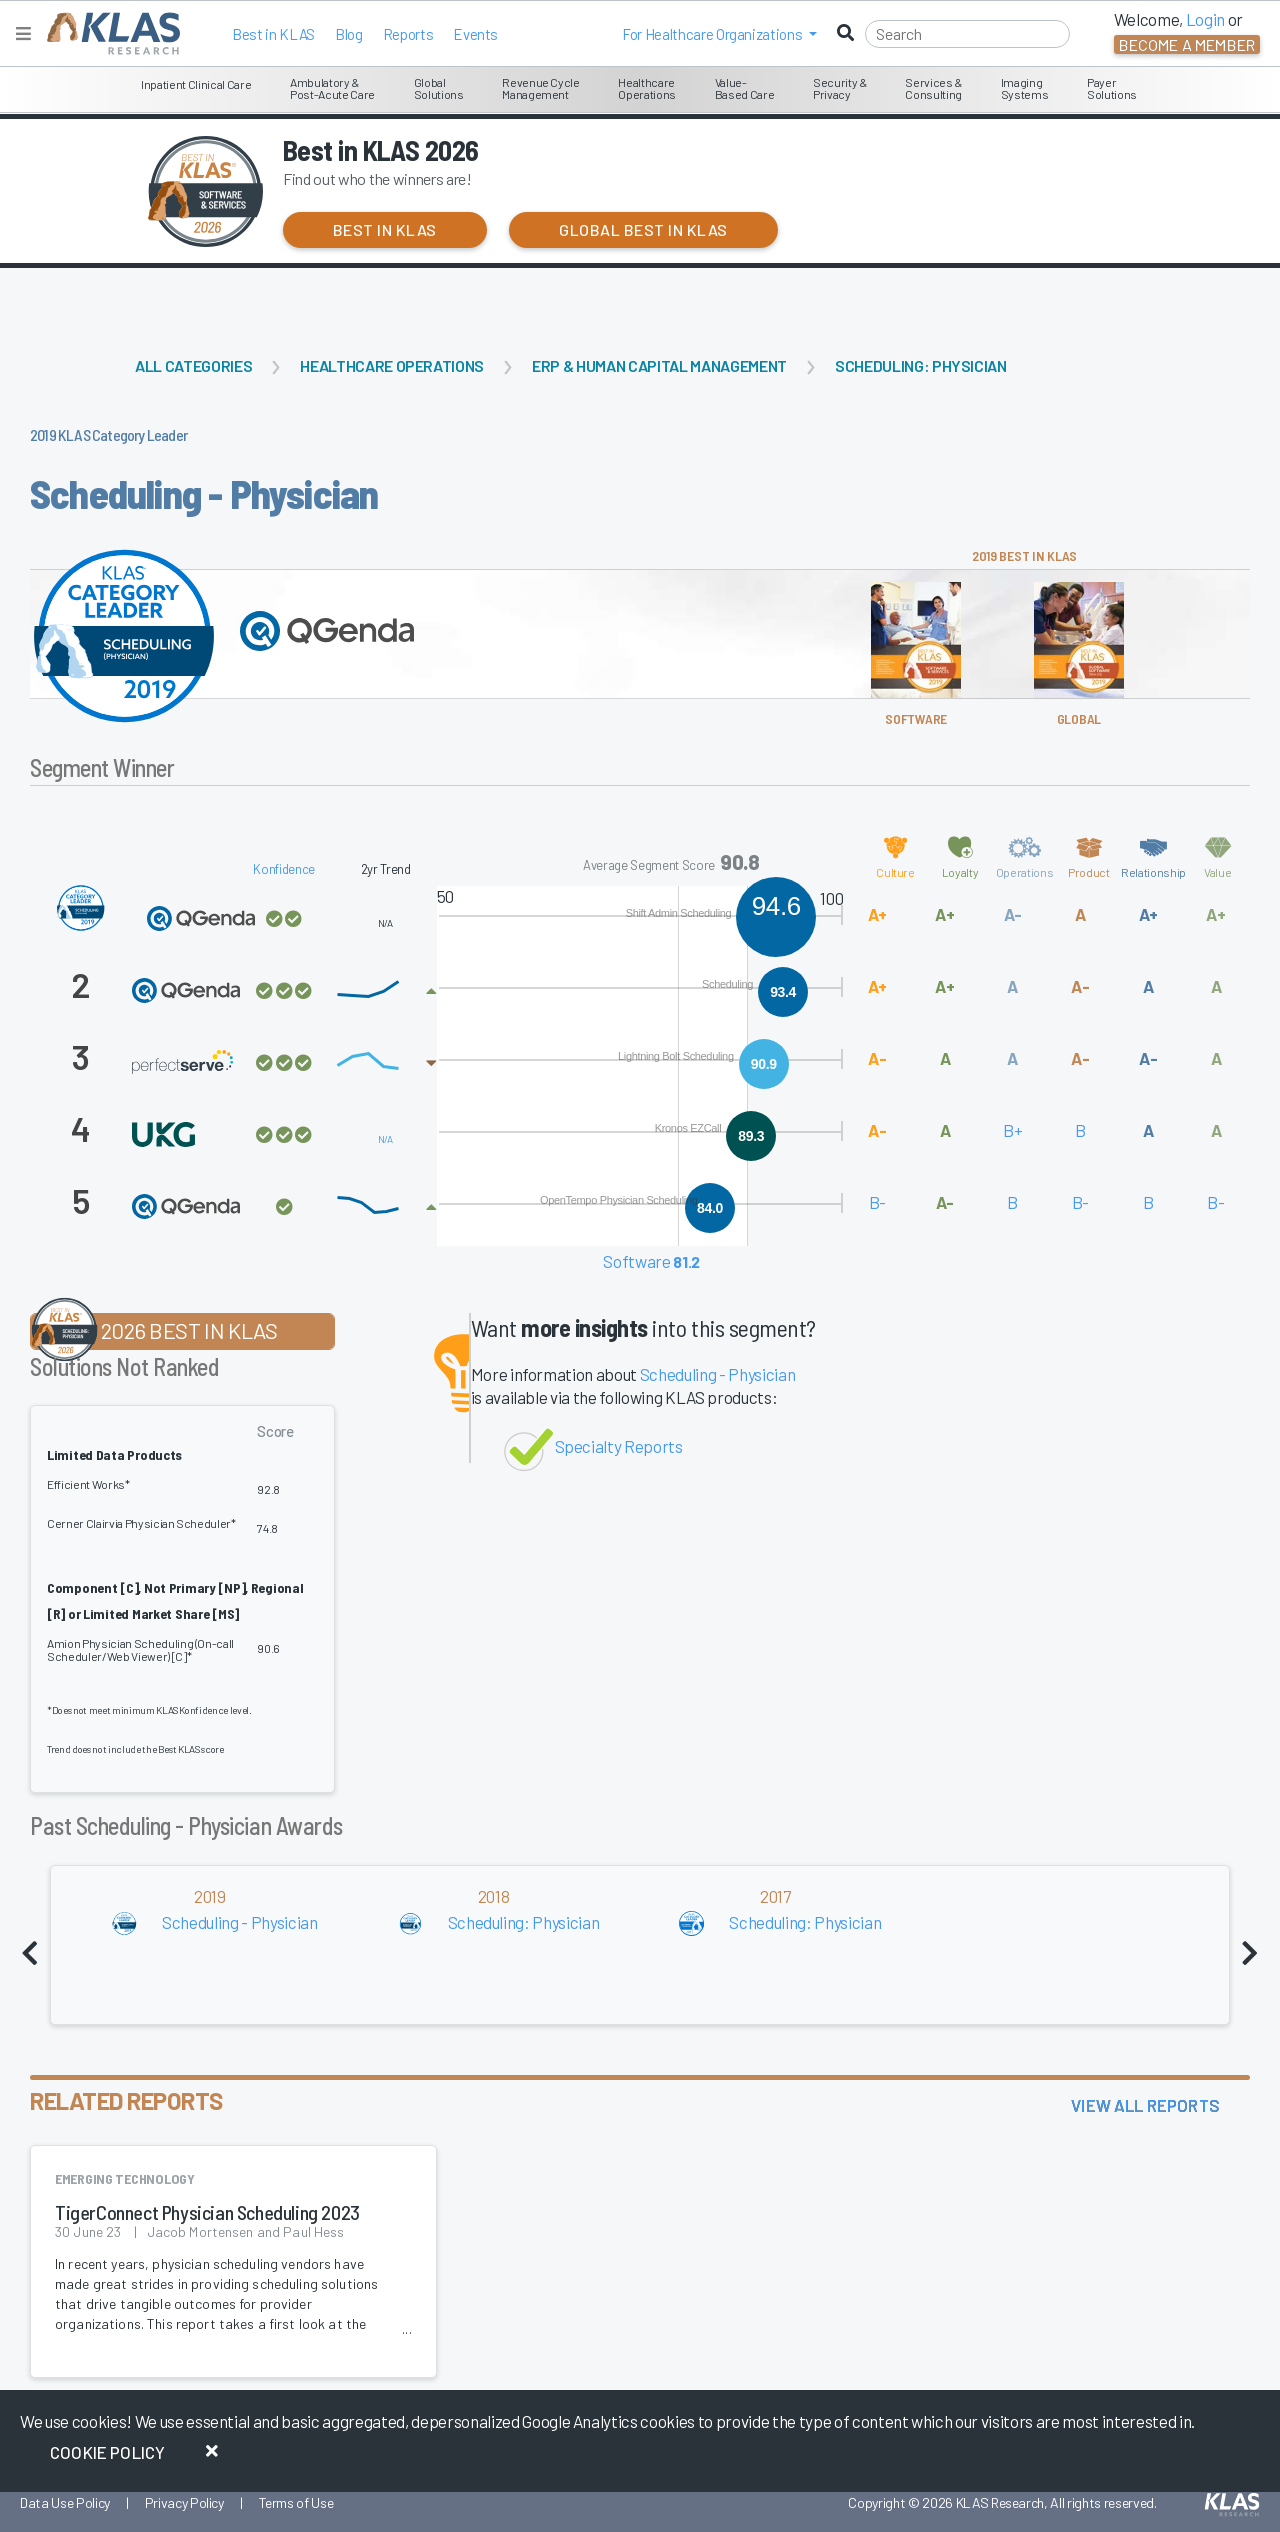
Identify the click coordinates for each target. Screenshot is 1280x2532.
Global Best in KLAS (643, 229)
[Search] (967, 34)
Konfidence (284, 869)
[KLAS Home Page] (108, 33)
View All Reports (1145, 2105)
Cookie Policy (107, 2452)
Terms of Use (296, 2502)
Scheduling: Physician (921, 365)
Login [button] (1205, 19)
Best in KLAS (273, 34)
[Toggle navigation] (23, 33)
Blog (349, 34)
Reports (408, 34)
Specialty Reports (619, 1446)
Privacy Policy (184, 2502)
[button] (719, 34)
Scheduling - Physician (718, 1374)
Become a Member (1187, 44)
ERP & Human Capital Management (659, 365)
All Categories (193, 365)
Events (475, 34)
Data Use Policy (65, 2502)
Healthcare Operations (392, 365)
